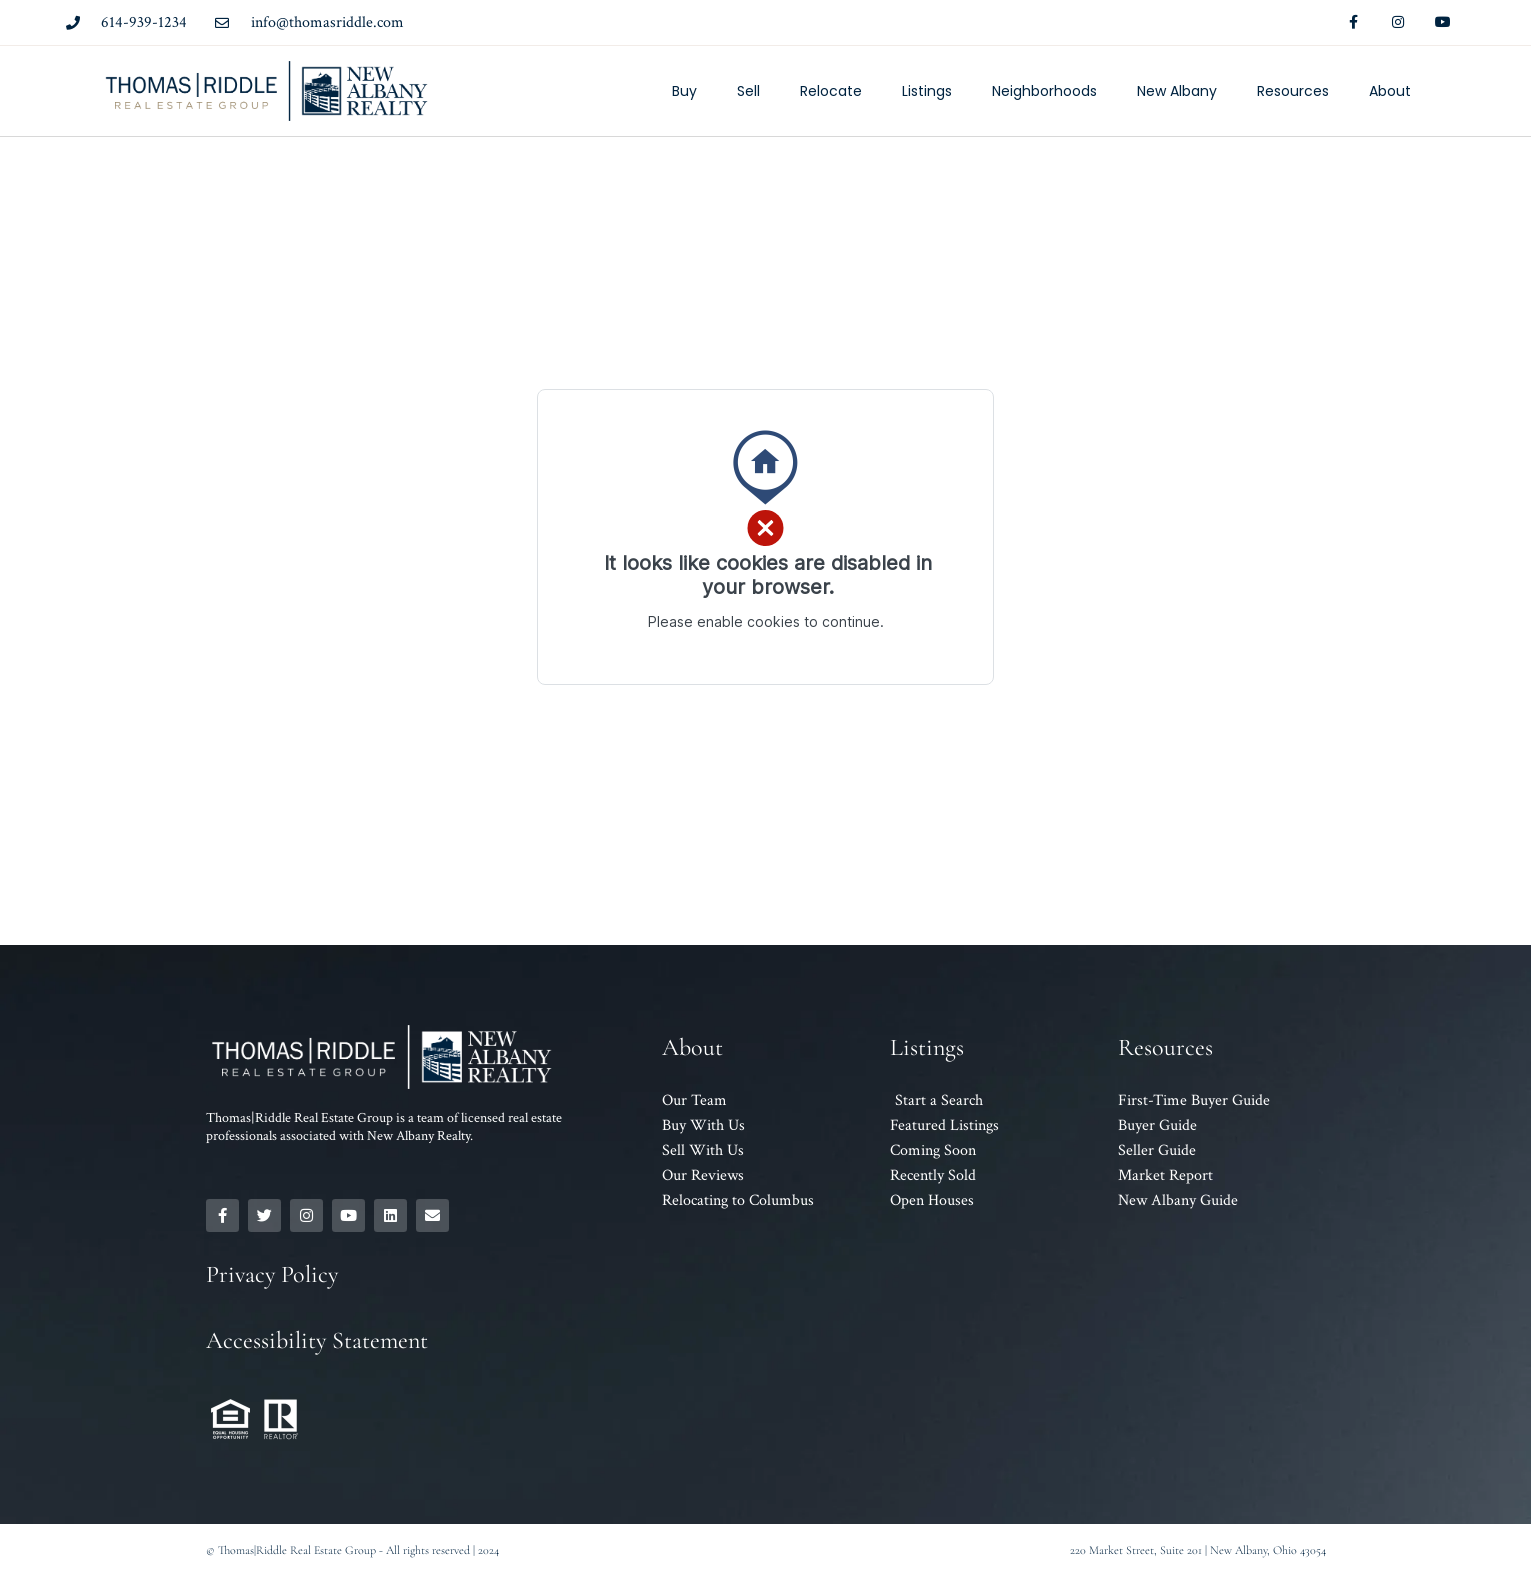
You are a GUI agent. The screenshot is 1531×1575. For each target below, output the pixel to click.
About (1390, 91)
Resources (1293, 91)
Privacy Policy (272, 1274)
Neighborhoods (1044, 91)
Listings (927, 91)
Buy (684, 91)
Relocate (831, 91)
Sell (748, 91)
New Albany (1177, 91)
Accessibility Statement (317, 1340)
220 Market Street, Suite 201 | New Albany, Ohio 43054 (1198, 1550)
